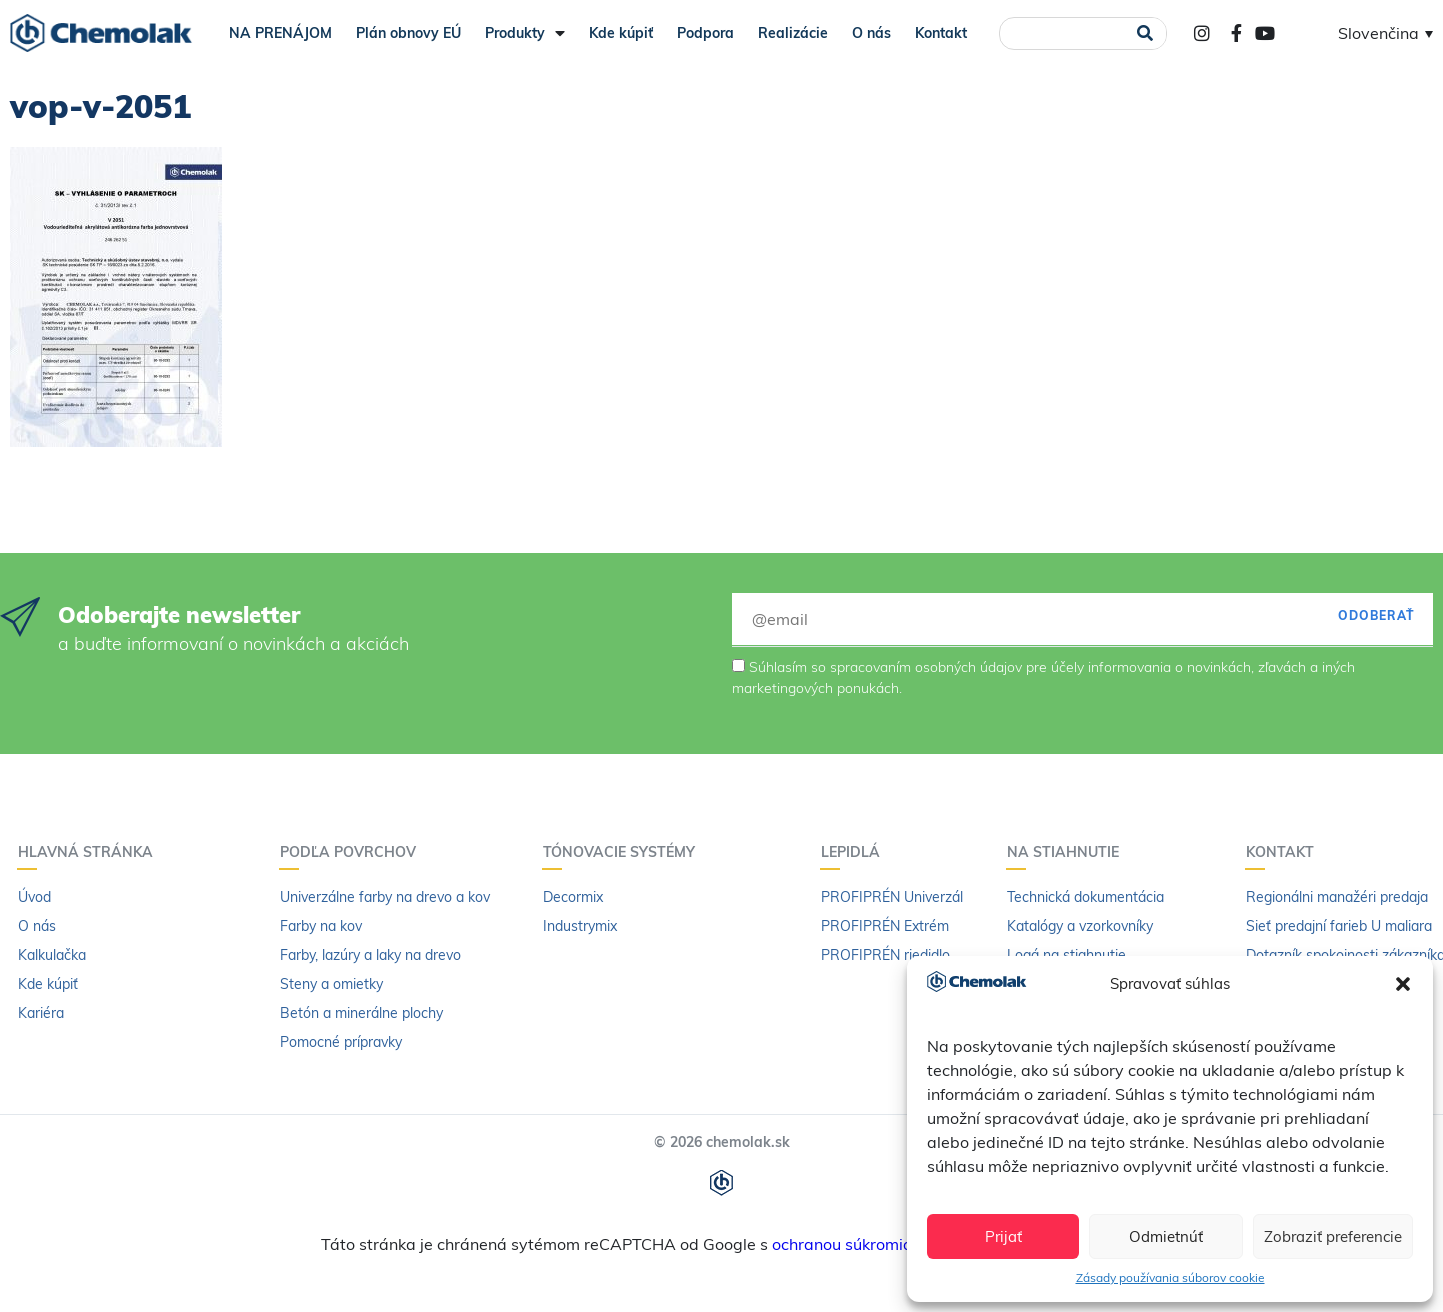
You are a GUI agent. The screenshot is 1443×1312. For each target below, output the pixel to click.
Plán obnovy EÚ (408, 33)
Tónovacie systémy (624, 852)
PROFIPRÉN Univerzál (892, 897)
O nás (871, 33)
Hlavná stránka (90, 852)
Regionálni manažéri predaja (1337, 897)
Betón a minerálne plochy (361, 1013)
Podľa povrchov (353, 852)
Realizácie (793, 33)
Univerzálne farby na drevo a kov (385, 897)
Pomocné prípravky (341, 1042)
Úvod (34, 897)
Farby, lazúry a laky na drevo (370, 955)
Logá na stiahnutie (1066, 955)
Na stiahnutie (1068, 852)
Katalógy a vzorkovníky (1080, 926)
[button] (1403, 984)
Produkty (525, 33)
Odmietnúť (1166, 1236)
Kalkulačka (52, 955)
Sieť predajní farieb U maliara (1339, 926)
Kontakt (941, 33)
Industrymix (580, 926)
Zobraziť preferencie (1333, 1236)
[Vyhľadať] (1144, 33)
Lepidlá (855, 852)
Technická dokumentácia (1085, 897)
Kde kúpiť (621, 33)
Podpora (705, 33)
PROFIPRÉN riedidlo (885, 955)
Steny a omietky (331, 984)
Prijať (1003, 1236)
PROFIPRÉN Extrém (885, 926)
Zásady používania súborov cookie (1170, 1277)
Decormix (573, 897)
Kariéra (41, 1013)
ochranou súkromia (842, 1244)
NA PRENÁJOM (280, 33)
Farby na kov (321, 926)
